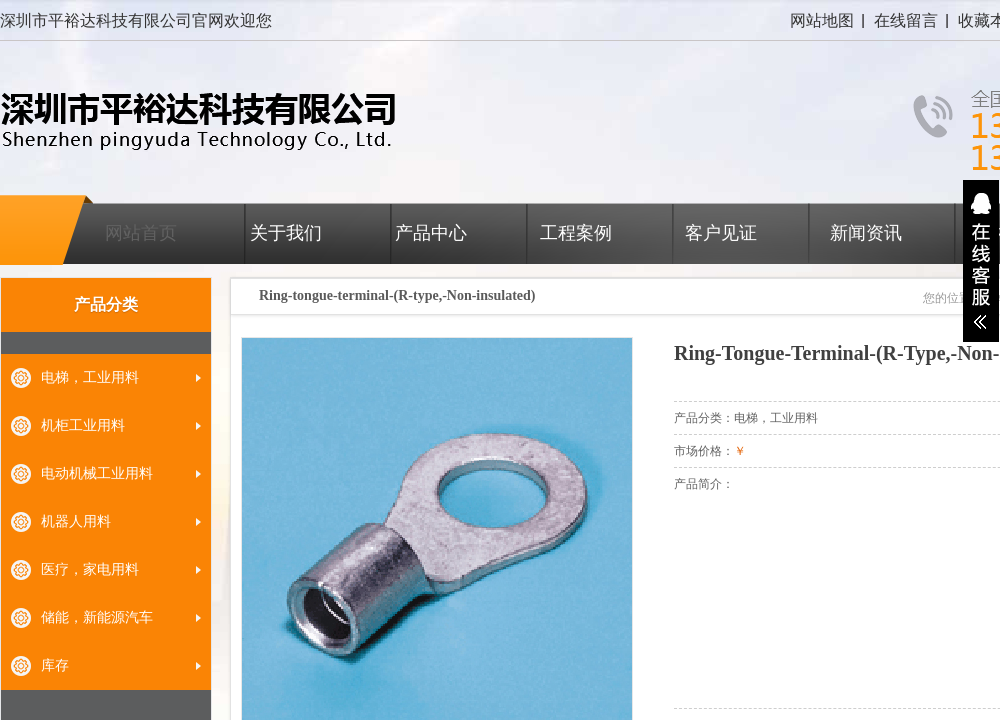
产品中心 (431, 233)
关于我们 (286, 233)
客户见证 (721, 233)
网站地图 (822, 20)
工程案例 (576, 233)
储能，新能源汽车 (97, 617)
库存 (55, 665)
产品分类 (106, 304)
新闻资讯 (866, 233)
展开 (981, 261)
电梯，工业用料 (90, 377)
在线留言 (906, 20)
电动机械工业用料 (97, 473)
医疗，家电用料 (90, 569)
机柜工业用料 (83, 425)
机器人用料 (76, 521)
